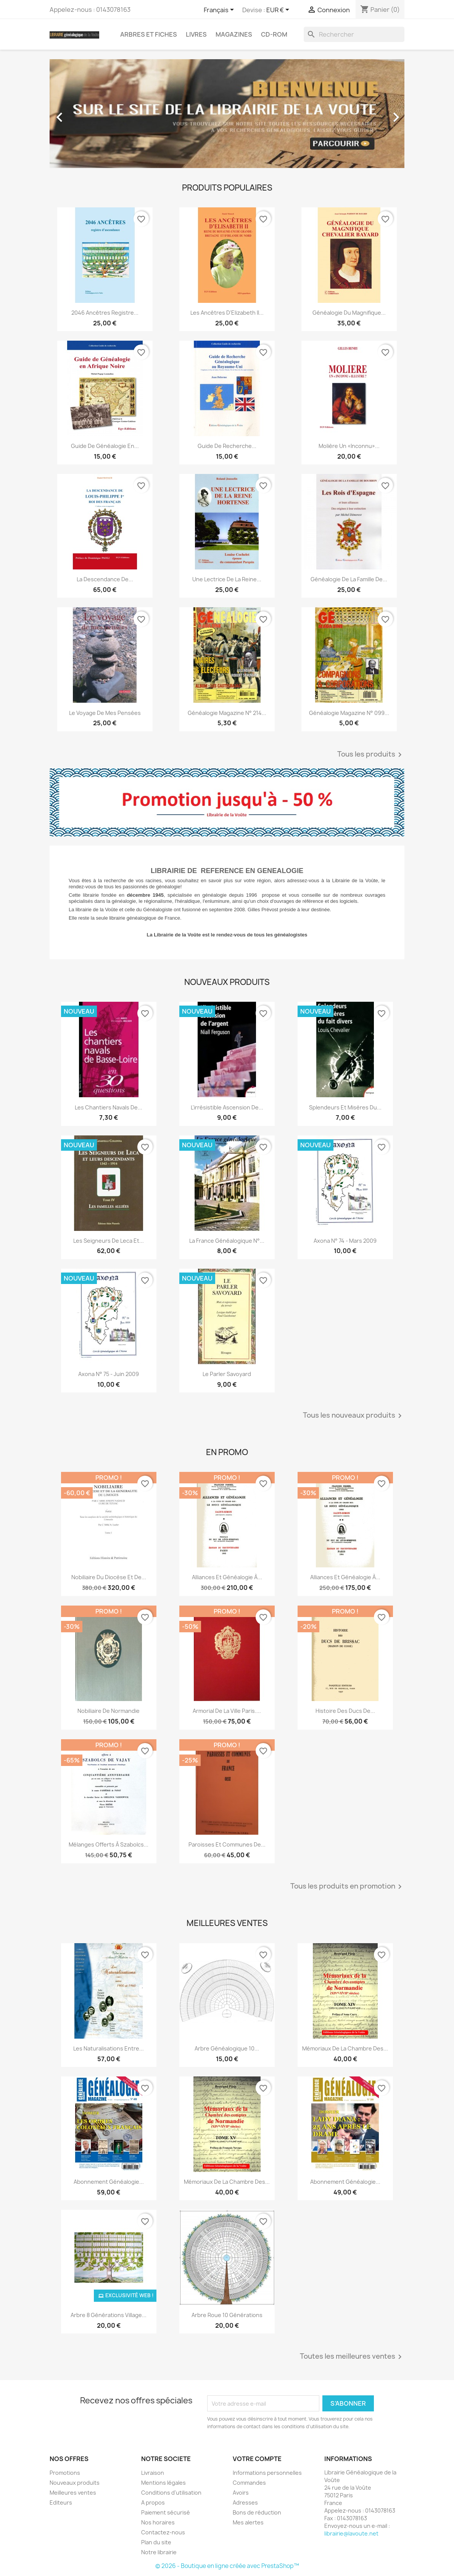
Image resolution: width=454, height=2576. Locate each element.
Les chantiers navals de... (108, 1107)
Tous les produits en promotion (347, 1886)
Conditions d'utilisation (171, 2492)
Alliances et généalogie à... (227, 1577)
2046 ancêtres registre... (104, 312)
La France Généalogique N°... (226, 1240)
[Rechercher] (354, 34)
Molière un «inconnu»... (349, 446)
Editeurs (61, 2502)
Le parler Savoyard (227, 1374)
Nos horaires (158, 2522)
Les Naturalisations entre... (108, 2048)
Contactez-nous (163, 2532)
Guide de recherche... (227, 446)
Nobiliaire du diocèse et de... (108, 1577)
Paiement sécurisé (165, 2512)
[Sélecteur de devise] (279, 10)
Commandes (249, 2482)
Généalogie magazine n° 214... (227, 712)
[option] (227, 113)
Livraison (152, 2472)
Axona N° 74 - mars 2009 (345, 1240)
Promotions (65, 2472)
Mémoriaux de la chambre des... (345, 2048)
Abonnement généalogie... (345, 2181)
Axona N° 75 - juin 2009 (108, 1374)
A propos (153, 2502)
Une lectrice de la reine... (226, 579)
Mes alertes (248, 2522)
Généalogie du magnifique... (349, 312)
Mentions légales (163, 2482)
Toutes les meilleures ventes (352, 2356)
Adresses (245, 2502)
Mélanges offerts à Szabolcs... (108, 1844)
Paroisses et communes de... (227, 1844)
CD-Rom (274, 34)
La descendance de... (105, 579)
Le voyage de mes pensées (105, 712)
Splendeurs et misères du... (345, 1107)
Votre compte (257, 2459)
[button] (76, 113)
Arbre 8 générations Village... (109, 2315)
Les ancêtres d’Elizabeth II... (227, 312)
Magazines (234, 34)
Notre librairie (159, 2552)
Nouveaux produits (75, 2482)
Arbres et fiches (148, 34)
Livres (196, 34)
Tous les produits (370, 754)
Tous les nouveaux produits (353, 1415)
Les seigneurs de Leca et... (108, 1240)
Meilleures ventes (73, 2492)
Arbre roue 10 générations (227, 2315)
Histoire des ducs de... (345, 1710)
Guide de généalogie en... (105, 446)
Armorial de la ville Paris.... (227, 1710)
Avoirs (241, 2492)
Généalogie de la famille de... (349, 579)
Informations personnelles (267, 2472)
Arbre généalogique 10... (227, 2048)
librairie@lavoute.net (351, 2533)
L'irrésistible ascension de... (227, 1107)
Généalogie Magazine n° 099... (349, 712)
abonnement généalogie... (109, 2181)
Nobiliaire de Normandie (108, 1710)
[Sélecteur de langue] (220, 10)
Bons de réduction (257, 2512)
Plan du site (156, 2542)
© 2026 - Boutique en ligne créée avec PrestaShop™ (227, 2566)
